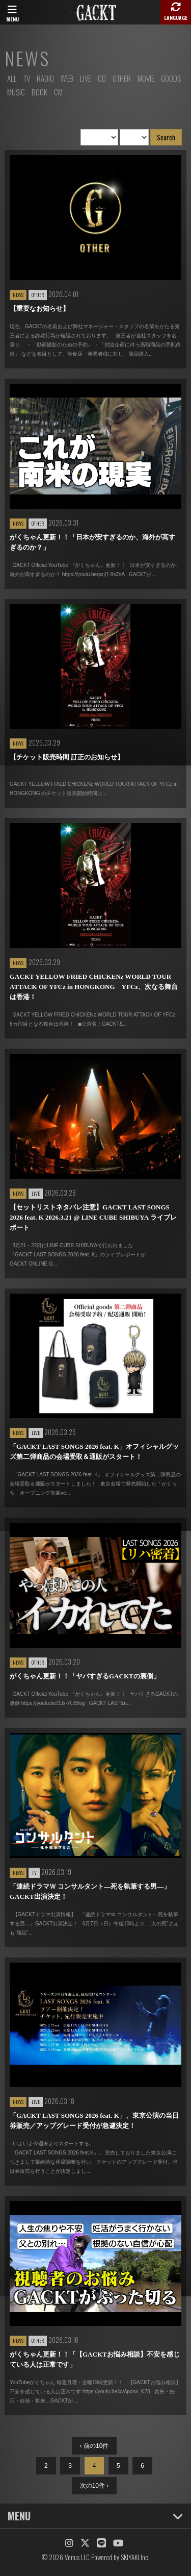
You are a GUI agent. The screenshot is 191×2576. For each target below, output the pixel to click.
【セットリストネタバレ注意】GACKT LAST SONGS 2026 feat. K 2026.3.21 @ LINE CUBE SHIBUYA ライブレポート (93, 1217)
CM (58, 91)
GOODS (171, 78)
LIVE (85, 78)
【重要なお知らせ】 (39, 308)
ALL (12, 78)
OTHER (122, 78)
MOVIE (146, 78)
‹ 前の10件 (94, 2445)
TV (26, 78)
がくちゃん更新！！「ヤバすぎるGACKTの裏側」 (85, 1676)
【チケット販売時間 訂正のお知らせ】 (67, 757)
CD (102, 78)
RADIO (45, 78)
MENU (95, 2515)
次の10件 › (94, 2485)
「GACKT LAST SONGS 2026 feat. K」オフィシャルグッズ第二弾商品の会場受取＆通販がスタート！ (94, 1451)
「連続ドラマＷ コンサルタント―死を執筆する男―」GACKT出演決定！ (90, 1891)
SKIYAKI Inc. (135, 2557)
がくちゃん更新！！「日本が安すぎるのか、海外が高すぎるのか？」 (92, 542)
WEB (67, 78)
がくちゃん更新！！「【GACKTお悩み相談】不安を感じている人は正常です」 (95, 2359)
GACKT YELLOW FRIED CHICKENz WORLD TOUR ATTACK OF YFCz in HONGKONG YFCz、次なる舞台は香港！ (94, 987)
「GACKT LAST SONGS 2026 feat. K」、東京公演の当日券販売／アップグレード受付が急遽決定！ (94, 2120)
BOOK (39, 91)
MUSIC (16, 91)
